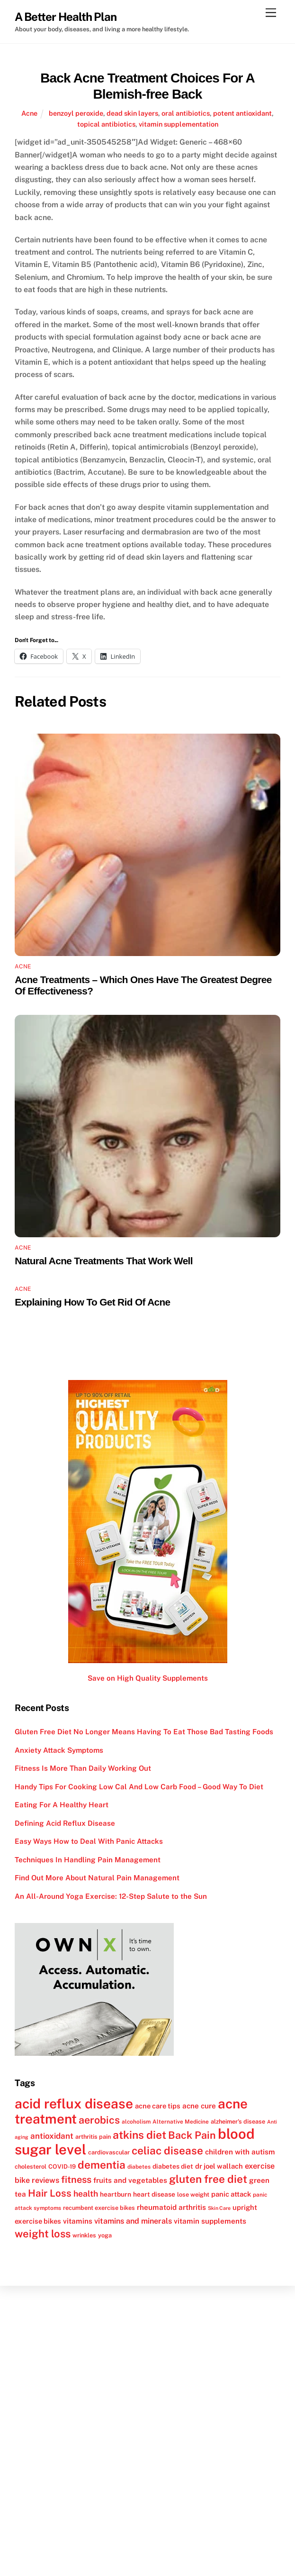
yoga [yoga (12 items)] (105, 2235)
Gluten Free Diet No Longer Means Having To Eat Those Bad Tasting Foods (144, 1732)
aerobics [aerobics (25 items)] (99, 2120)
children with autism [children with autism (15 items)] (240, 2151)
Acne (29, 113)
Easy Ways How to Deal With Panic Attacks (89, 1841)
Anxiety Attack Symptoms (59, 1750)
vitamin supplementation (178, 124)
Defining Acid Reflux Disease (65, 1823)
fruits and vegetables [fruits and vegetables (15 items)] (130, 2180)
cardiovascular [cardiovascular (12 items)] (109, 2152)
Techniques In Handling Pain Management (88, 1860)
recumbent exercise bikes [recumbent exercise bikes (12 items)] (99, 2207)
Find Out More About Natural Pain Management (97, 1878)
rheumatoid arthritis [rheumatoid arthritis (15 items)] (171, 2207)
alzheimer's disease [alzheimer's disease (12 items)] (238, 2121)
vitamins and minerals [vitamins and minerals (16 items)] (133, 2221)
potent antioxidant (242, 113)
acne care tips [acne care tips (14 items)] (157, 2106)
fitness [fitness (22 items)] (76, 2179)
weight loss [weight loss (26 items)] (43, 2233)
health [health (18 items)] (85, 2194)
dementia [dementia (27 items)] (101, 2165)
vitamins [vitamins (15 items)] (77, 2221)
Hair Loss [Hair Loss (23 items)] (50, 2193)
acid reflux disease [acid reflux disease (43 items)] (74, 2103)
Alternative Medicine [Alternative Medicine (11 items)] (180, 2121)
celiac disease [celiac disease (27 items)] (167, 2150)
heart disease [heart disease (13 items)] (154, 2194)
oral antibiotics (185, 113)
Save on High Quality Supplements (148, 1678)
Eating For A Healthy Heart (61, 1805)
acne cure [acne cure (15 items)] (199, 2105)
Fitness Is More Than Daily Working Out (83, 1768)
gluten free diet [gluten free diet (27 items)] (208, 2179)
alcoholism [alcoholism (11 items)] (136, 2121)
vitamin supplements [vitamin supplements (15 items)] (210, 2221)
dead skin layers (132, 113)
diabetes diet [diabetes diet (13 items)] (172, 2166)
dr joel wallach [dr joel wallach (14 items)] (219, 2166)
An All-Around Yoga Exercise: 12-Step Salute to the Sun (111, 1896)
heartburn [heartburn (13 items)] (115, 2194)
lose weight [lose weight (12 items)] (193, 2194)
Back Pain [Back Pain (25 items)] (192, 2135)
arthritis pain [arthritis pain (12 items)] (93, 2136)
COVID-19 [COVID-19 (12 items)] (62, 2166)
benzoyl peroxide (76, 113)
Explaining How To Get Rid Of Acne (92, 1302)
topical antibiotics (106, 124)
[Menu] (270, 13)
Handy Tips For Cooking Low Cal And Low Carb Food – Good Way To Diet (139, 1787)
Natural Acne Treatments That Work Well (104, 1260)
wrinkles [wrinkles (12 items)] (84, 2235)
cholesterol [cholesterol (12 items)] (30, 2166)
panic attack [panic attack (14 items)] (231, 2194)
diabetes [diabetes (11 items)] (139, 2166)
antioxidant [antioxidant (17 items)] (51, 2136)
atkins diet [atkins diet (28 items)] (139, 2134)
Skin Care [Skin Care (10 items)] (219, 2208)
